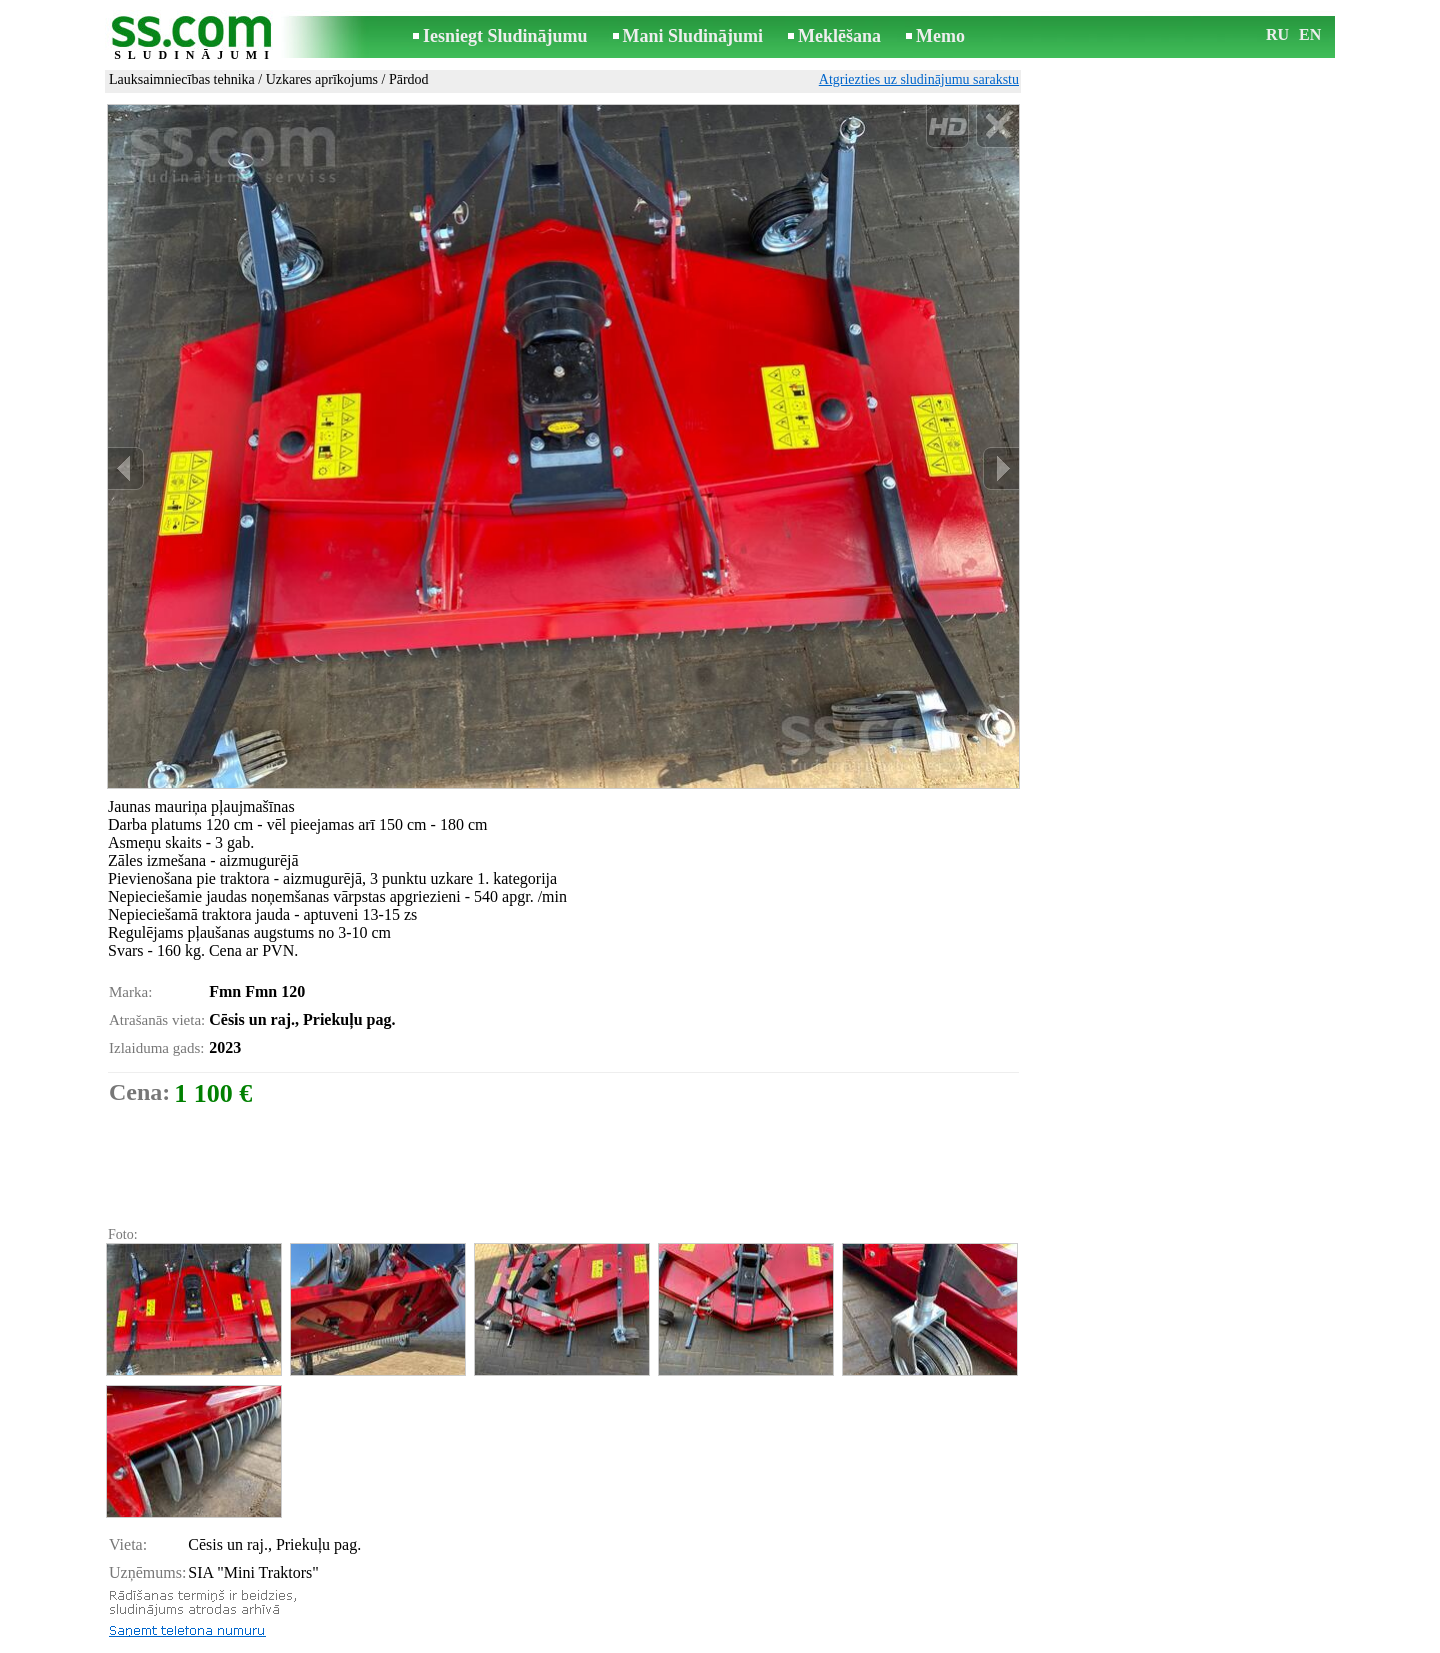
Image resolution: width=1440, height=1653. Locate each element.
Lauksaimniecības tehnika (182, 79)
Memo (940, 36)
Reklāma (682, 1639)
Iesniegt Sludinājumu (505, 36)
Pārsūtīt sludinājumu (185, 1608)
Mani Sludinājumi (693, 36)
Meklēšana (839, 36)
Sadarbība (752, 1639)
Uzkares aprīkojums (322, 79)
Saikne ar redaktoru (586, 1639)
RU (1277, 34)
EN (1310, 34)
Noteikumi (484, 1639)
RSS (809, 1639)
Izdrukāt (150, 1586)
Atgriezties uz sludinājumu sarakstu (919, 79)
